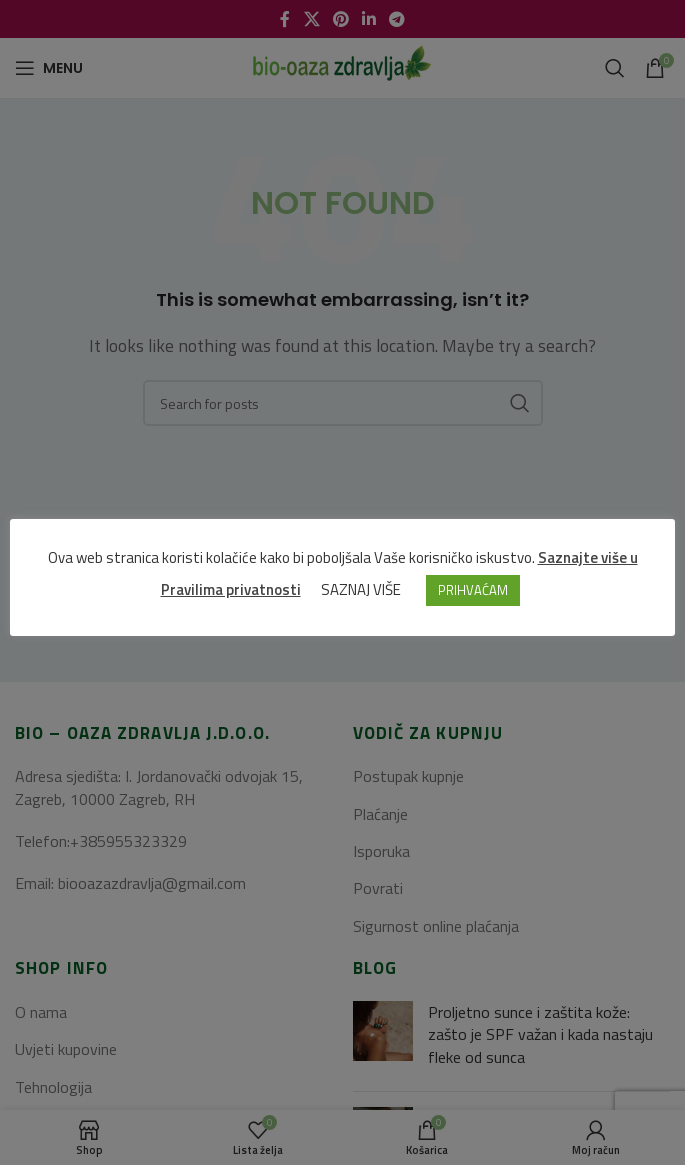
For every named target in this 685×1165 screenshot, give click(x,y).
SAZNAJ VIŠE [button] (361, 589)
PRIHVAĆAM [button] (473, 590)
